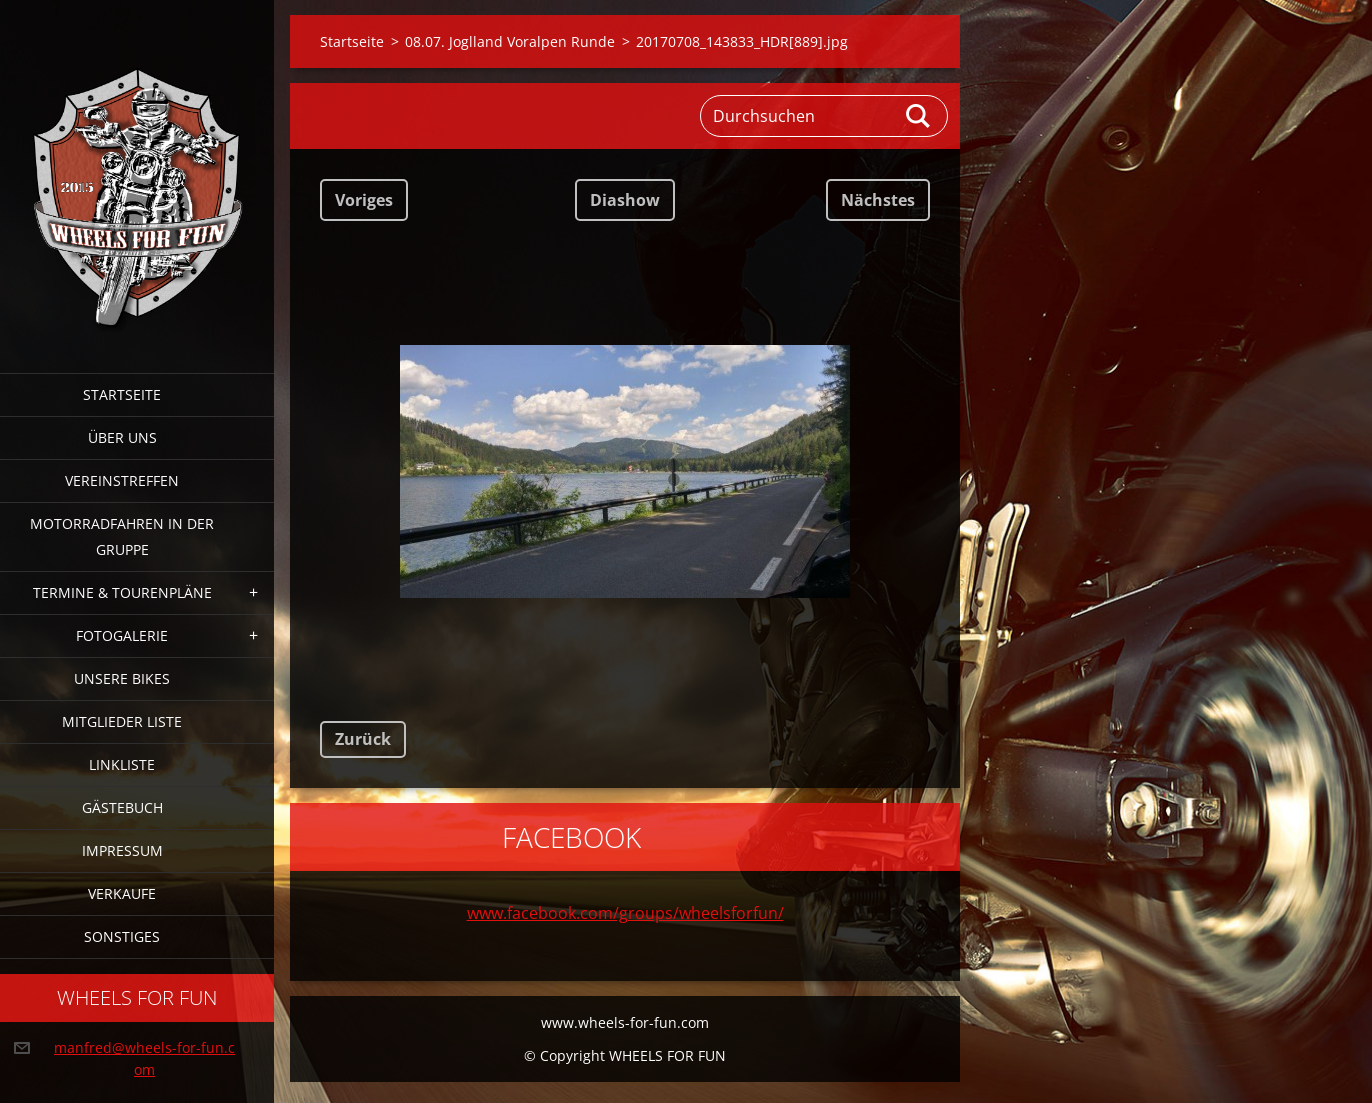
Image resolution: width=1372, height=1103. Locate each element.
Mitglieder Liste (122, 721)
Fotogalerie (122, 635)
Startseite (122, 394)
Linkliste (122, 764)
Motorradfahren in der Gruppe (122, 536)
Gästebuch (122, 807)
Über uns (122, 437)
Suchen (919, 116)
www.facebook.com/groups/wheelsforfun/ (625, 913)
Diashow (625, 200)
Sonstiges (122, 936)
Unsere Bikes (122, 678)
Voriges (364, 200)
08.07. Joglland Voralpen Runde (510, 41)
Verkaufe (122, 893)
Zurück (363, 739)
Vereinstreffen (122, 480)
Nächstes (878, 200)
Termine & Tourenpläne (122, 592)
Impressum (122, 850)
